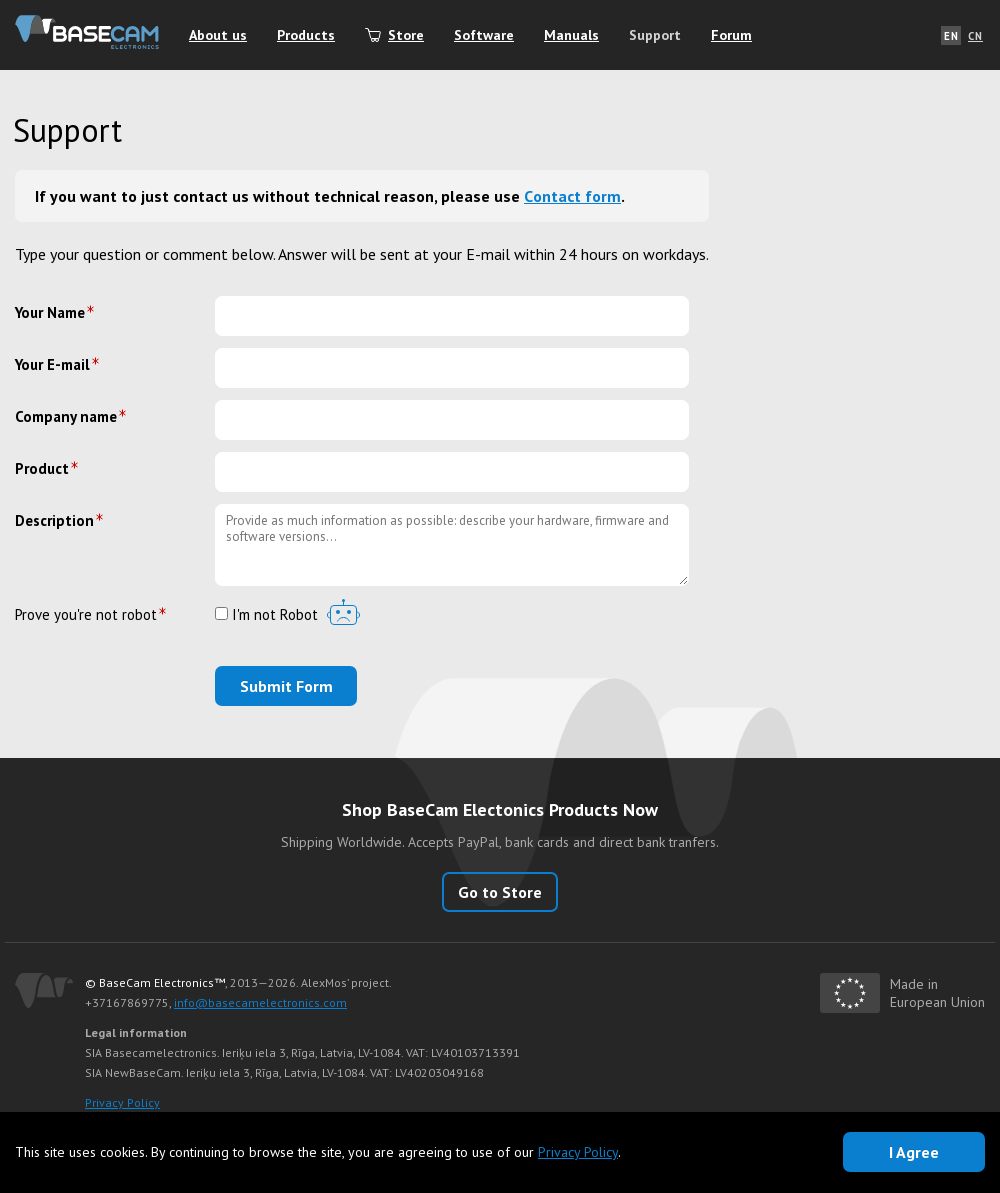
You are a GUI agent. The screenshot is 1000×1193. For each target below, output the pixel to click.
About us (218, 35)
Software (484, 35)
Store (406, 35)
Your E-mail (52, 364)
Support (655, 35)
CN (975, 36)
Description (54, 520)
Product (42, 468)
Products (306, 35)
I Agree (914, 1152)
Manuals (571, 35)
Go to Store (500, 892)
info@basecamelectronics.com (260, 1002)
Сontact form (572, 196)
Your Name (50, 312)
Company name (66, 416)
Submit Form (286, 686)
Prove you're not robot (86, 614)
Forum (731, 35)
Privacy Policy (122, 1102)
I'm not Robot (266, 615)
